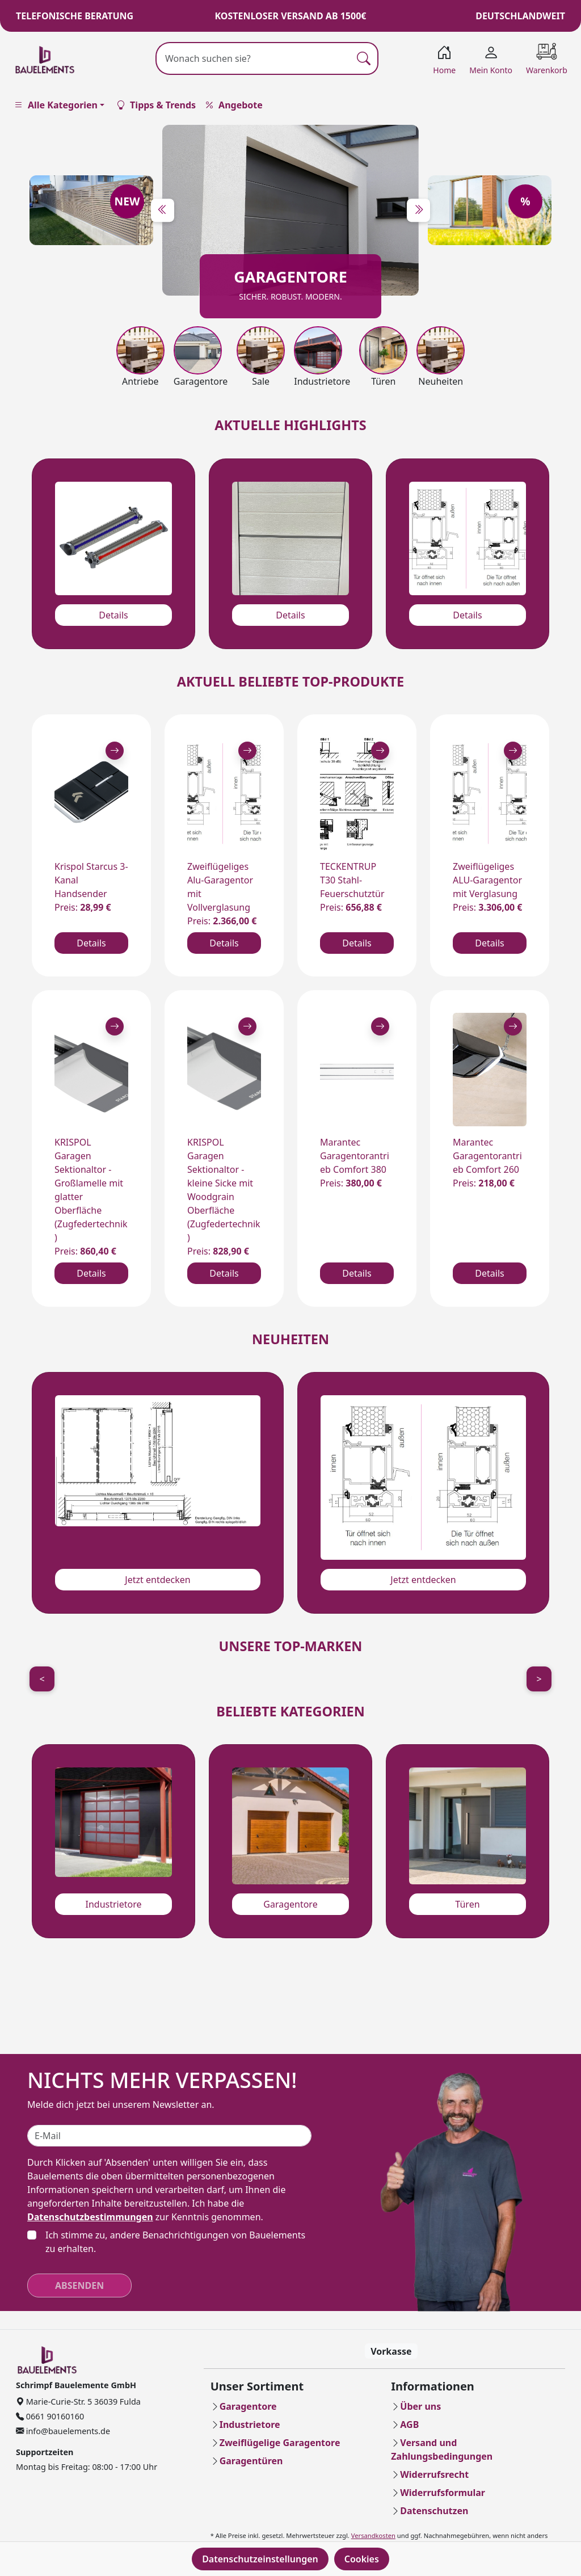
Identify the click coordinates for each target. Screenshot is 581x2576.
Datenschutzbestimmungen (90, 2217)
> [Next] (538, 1679)
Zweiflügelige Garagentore (280, 2442)
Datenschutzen (434, 2511)
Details (113, 615)
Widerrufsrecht (434, 2474)
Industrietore (113, 1904)
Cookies (361, 2559)
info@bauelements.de (67, 2431)
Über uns (420, 2406)
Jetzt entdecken (157, 1579)
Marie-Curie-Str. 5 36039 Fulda (82, 2401)
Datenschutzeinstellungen (260, 2559)
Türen (467, 1904)
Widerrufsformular (442, 2492)
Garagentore (290, 1904)
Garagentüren (251, 2461)
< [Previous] (41, 1679)
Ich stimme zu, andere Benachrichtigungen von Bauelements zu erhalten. (175, 2242)
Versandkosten (373, 2535)
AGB (409, 2424)
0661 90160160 (54, 2416)
